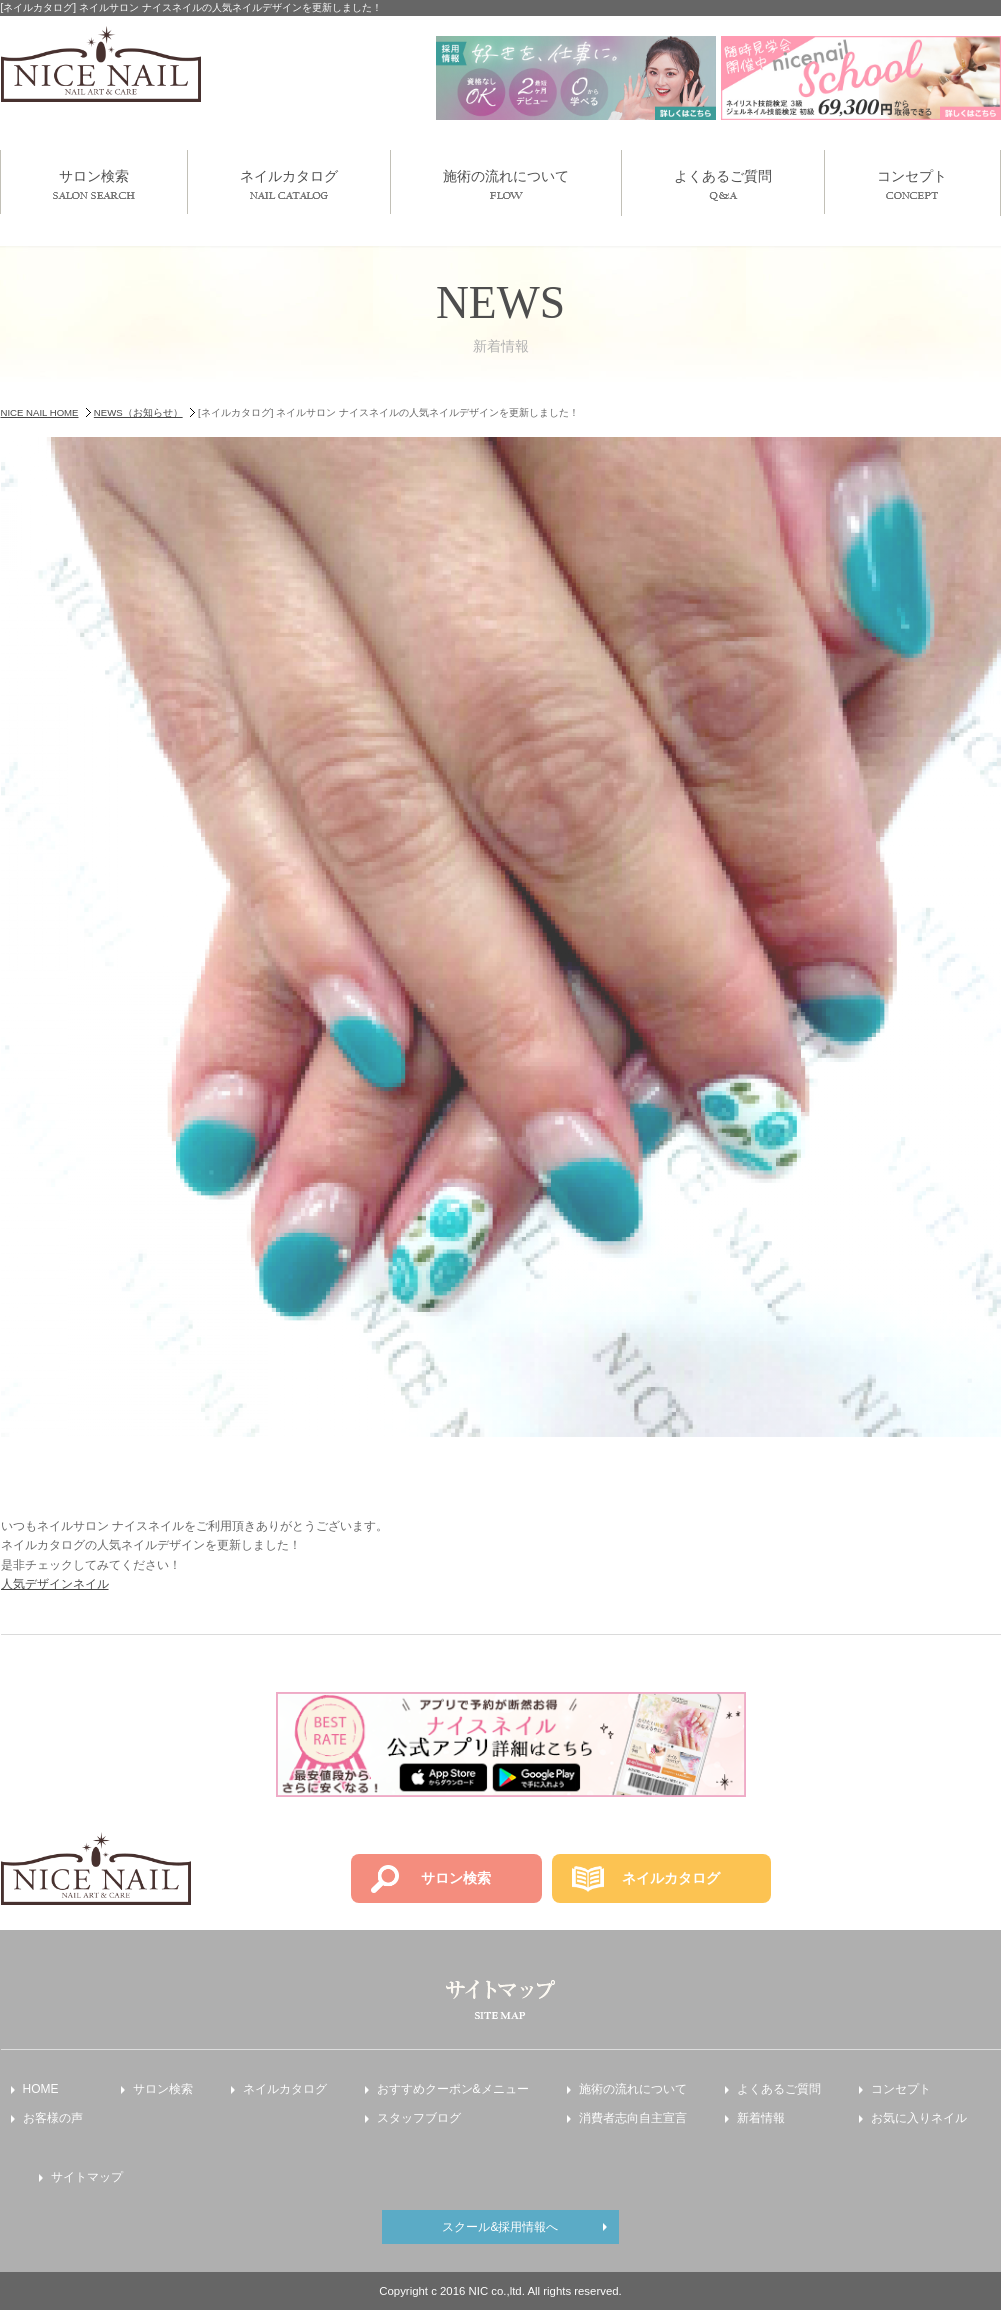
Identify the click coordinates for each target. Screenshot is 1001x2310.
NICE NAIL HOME (40, 412)
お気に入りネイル (919, 2118)
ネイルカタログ (289, 183)
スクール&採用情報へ (500, 2227)
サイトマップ (87, 2177)
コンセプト (912, 183)
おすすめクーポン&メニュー (453, 2089)
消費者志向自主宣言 (633, 2118)
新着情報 (761, 2118)
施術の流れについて (506, 183)
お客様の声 (53, 2118)
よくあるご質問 (723, 184)
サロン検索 (94, 183)
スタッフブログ (419, 2118)
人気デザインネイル (55, 1584)
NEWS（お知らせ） (138, 412)
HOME (41, 2089)
